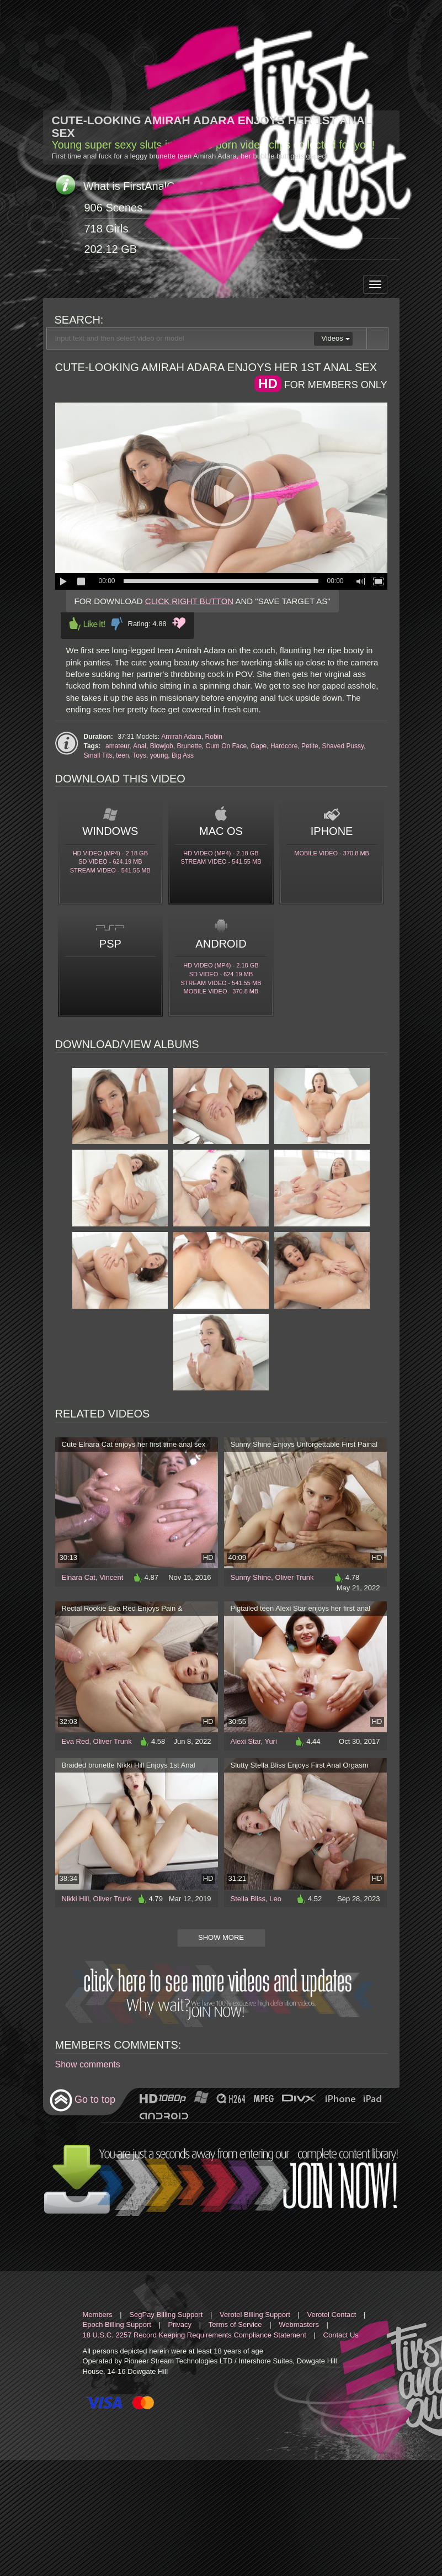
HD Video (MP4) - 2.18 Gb (110, 853)
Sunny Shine (251, 1577)
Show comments (87, 2064)
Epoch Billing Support (117, 2324)
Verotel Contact (331, 2314)
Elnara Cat (78, 1577)
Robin (213, 736)
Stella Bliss (248, 1899)
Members (98, 2314)
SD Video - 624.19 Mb (110, 861)
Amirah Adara (181, 736)
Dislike (117, 623)
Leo (275, 1899)
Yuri (270, 1741)
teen (122, 755)
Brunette (189, 746)
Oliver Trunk (294, 1577)
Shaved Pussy (343, 746)
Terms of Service (235, 2324)
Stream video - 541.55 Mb (110, 870)
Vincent (111, 1577)
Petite (309, 746)
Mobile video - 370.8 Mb (331, 853)
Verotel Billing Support (255, 2314)
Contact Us (341, 2335)
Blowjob (161, 746)
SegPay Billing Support (166, 2314)
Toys (139, 755)
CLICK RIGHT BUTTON (189, 601)
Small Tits (98, 755)
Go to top (82, 2100)
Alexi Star (246, 1741)
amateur (117, 746)
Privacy (179, 2324)
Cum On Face (226, 746)
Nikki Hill (75, 1899)
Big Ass (183, 755)
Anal (139, 746)
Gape (259, 746)
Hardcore (283, 746)
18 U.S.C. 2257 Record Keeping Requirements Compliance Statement (194, 2335)
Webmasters (299, 2324)
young (159, 755)
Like (87, 623)
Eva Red (75, 1741)
